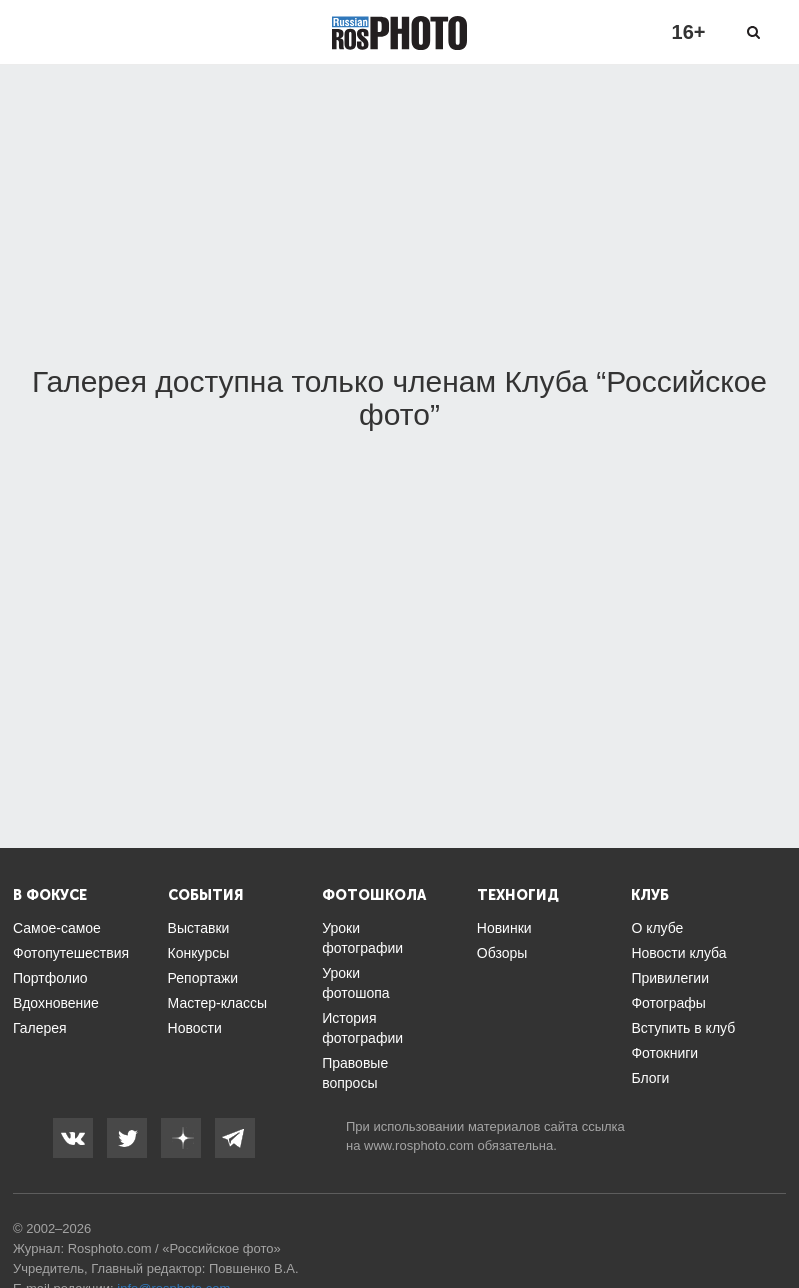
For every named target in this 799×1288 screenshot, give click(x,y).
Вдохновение (56, 1003)
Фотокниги (664, 1053)
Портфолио (50, 978)
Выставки (199, 928)
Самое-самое (57, 928)
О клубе (657, 928)
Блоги (650, 1078)
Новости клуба (678, 953)
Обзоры (502, 953)
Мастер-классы (217, 1003)
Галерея (40, 1028)
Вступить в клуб (683, 1028)
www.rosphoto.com (419, 1145)
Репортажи (203, 978)
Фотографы (668, 1003)
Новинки (504, 928)
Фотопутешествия (71, 953)
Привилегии (670, 978)
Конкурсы (199, 953)
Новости (195, 1028)
